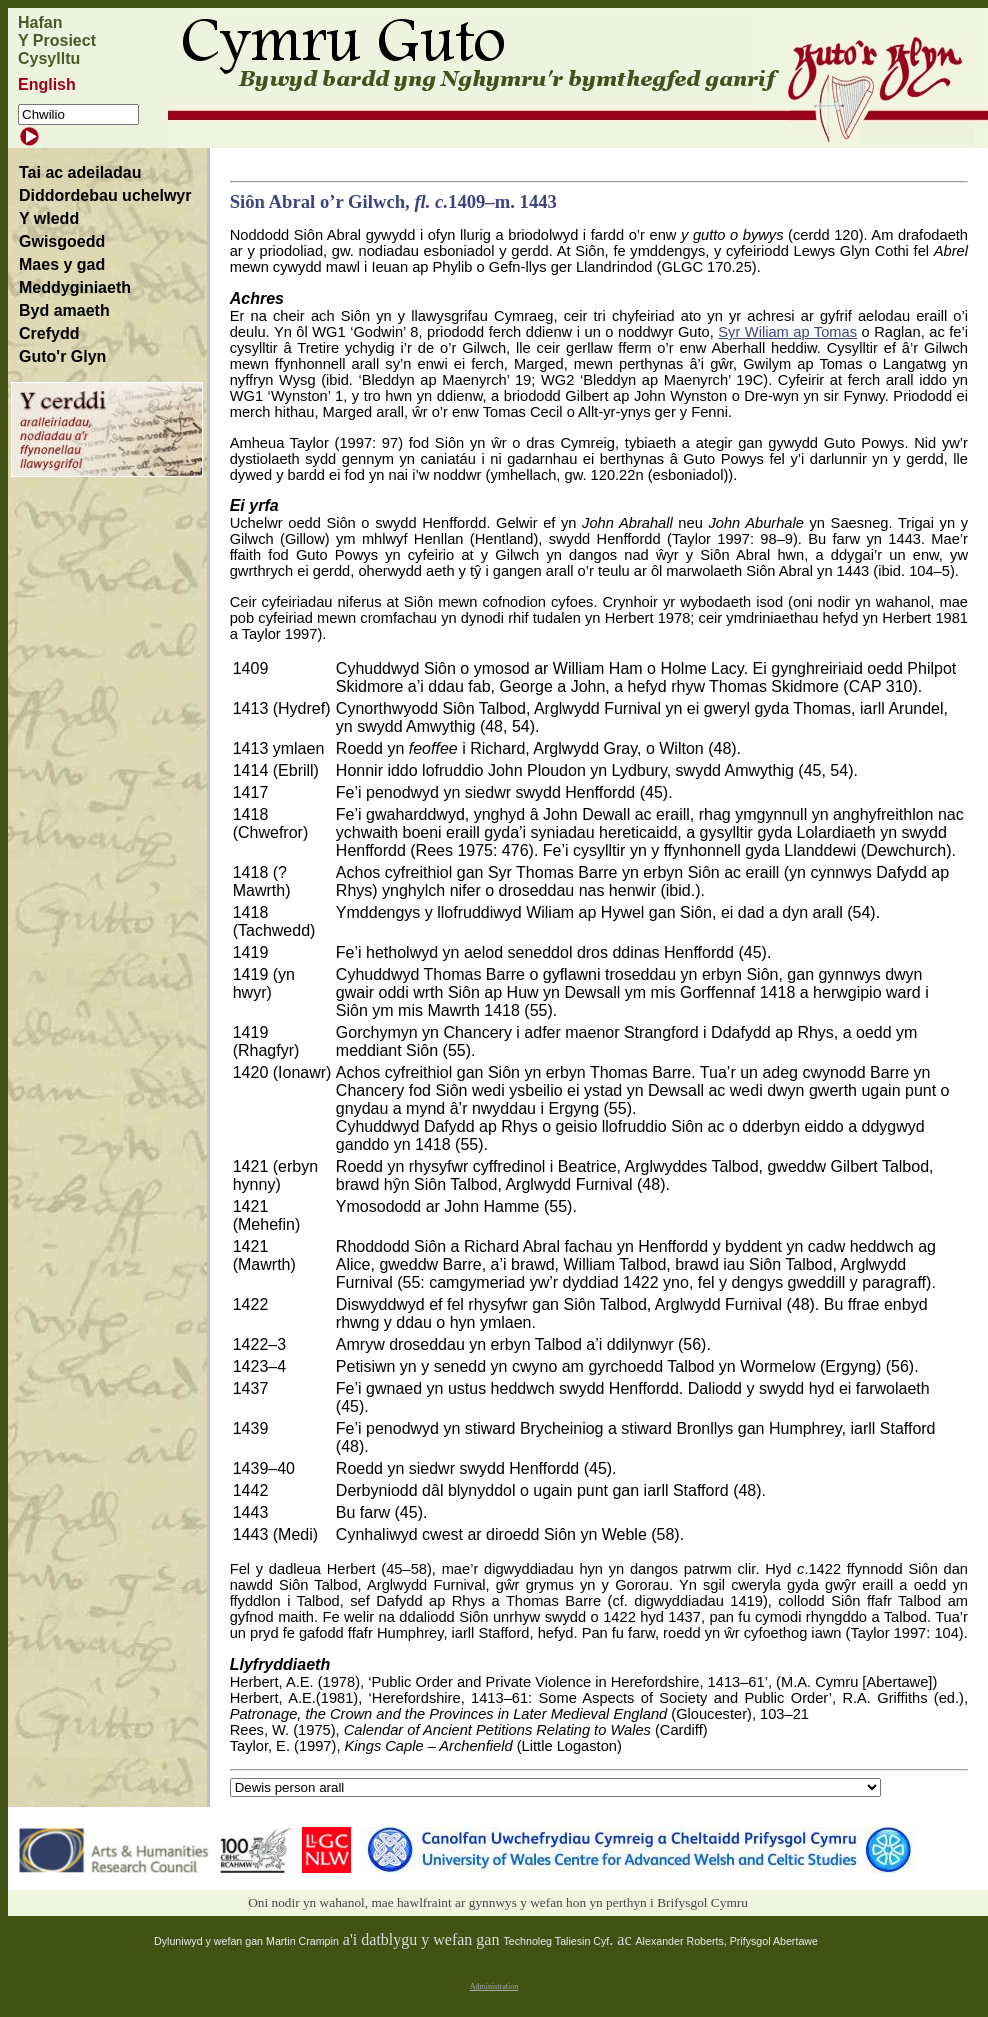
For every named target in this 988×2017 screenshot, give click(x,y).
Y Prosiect (57, 40)
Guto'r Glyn (62, 356)
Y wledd (49, 218)
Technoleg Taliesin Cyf (556, 1941)
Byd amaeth (64, 310)
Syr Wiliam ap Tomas (787, 332)
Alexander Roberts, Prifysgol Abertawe (727, 1941)
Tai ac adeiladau (80, 172)
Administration (494, 1986)
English (47, 84)
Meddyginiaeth (75, 287)
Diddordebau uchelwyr (105, 195)
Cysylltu (49, 58)
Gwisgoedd (62, 241)
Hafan (40, 22)
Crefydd (49, 333)
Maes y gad (62, 264)
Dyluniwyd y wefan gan (210, 1941)
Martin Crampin (302, 1941)
